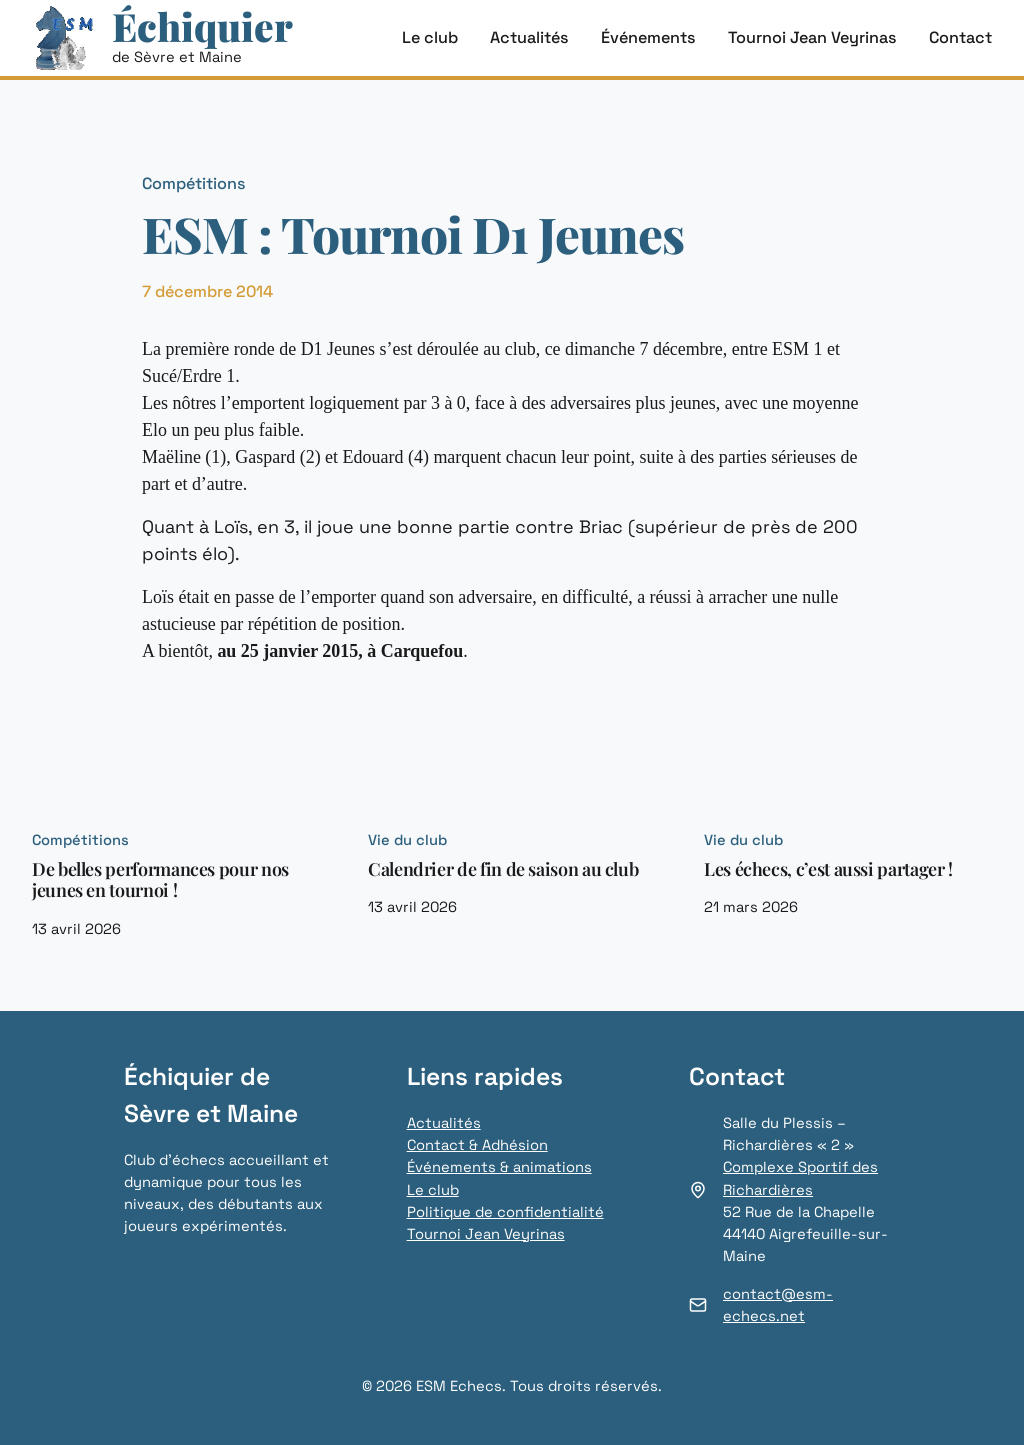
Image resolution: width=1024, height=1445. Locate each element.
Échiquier (202, 26)
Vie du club (407, 840)
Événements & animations (499, 1167)
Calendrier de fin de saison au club (503, 870)
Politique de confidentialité (505, 1212)
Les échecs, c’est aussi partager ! (828, 870)
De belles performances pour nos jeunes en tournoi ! (160, 880)
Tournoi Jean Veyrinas (486, 1234)
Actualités (444, 1123)
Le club (433, 1190)
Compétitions (194, 183)
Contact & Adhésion (477, 1145)
